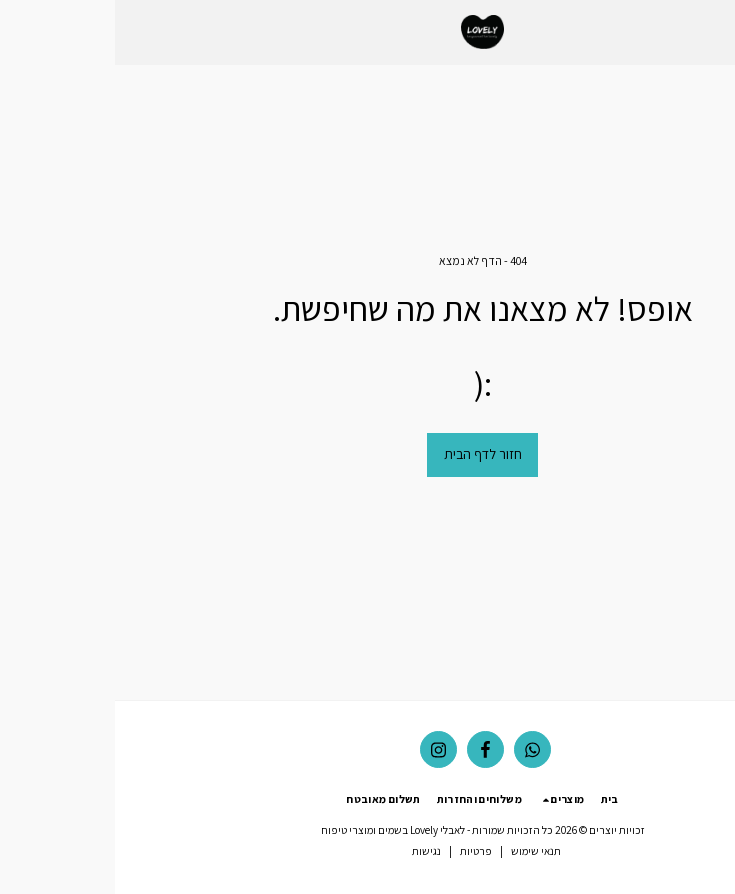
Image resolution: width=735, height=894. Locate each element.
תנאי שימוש (421, 851)
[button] (713, 32)
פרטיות (361, 851)
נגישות (311, 851)
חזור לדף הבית (368, 454)
